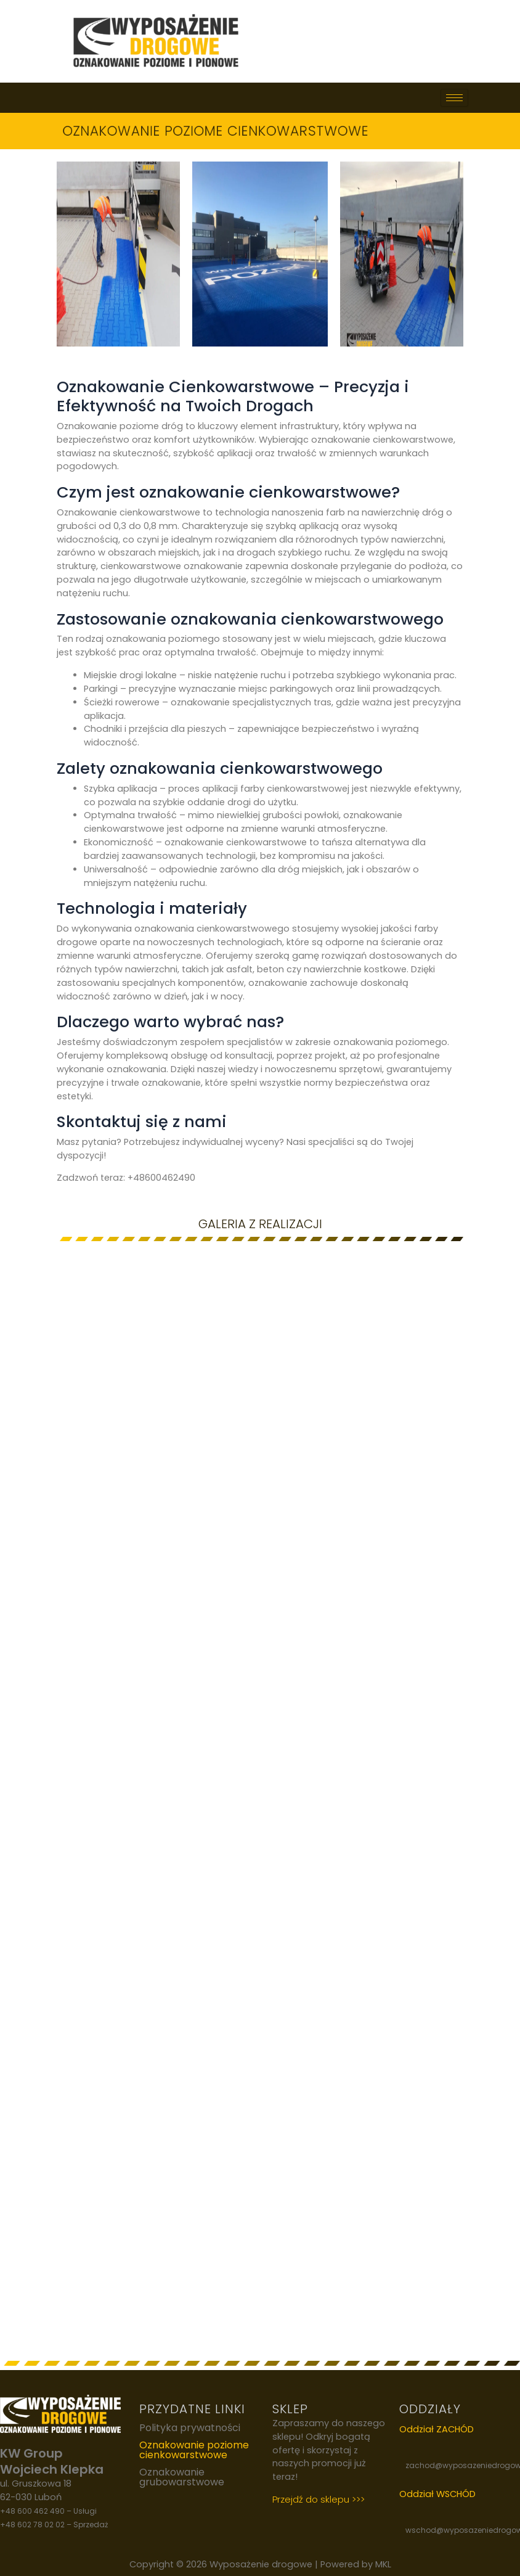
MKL (383, 2564)
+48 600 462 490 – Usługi (48, 2511)
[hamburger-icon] (454, 98)
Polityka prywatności (189, 2428)
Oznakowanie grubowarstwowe (181, 2477)
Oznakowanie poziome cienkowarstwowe (194, 2450)
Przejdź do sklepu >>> (318, 2499)
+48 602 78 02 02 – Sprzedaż (54, 2524)
